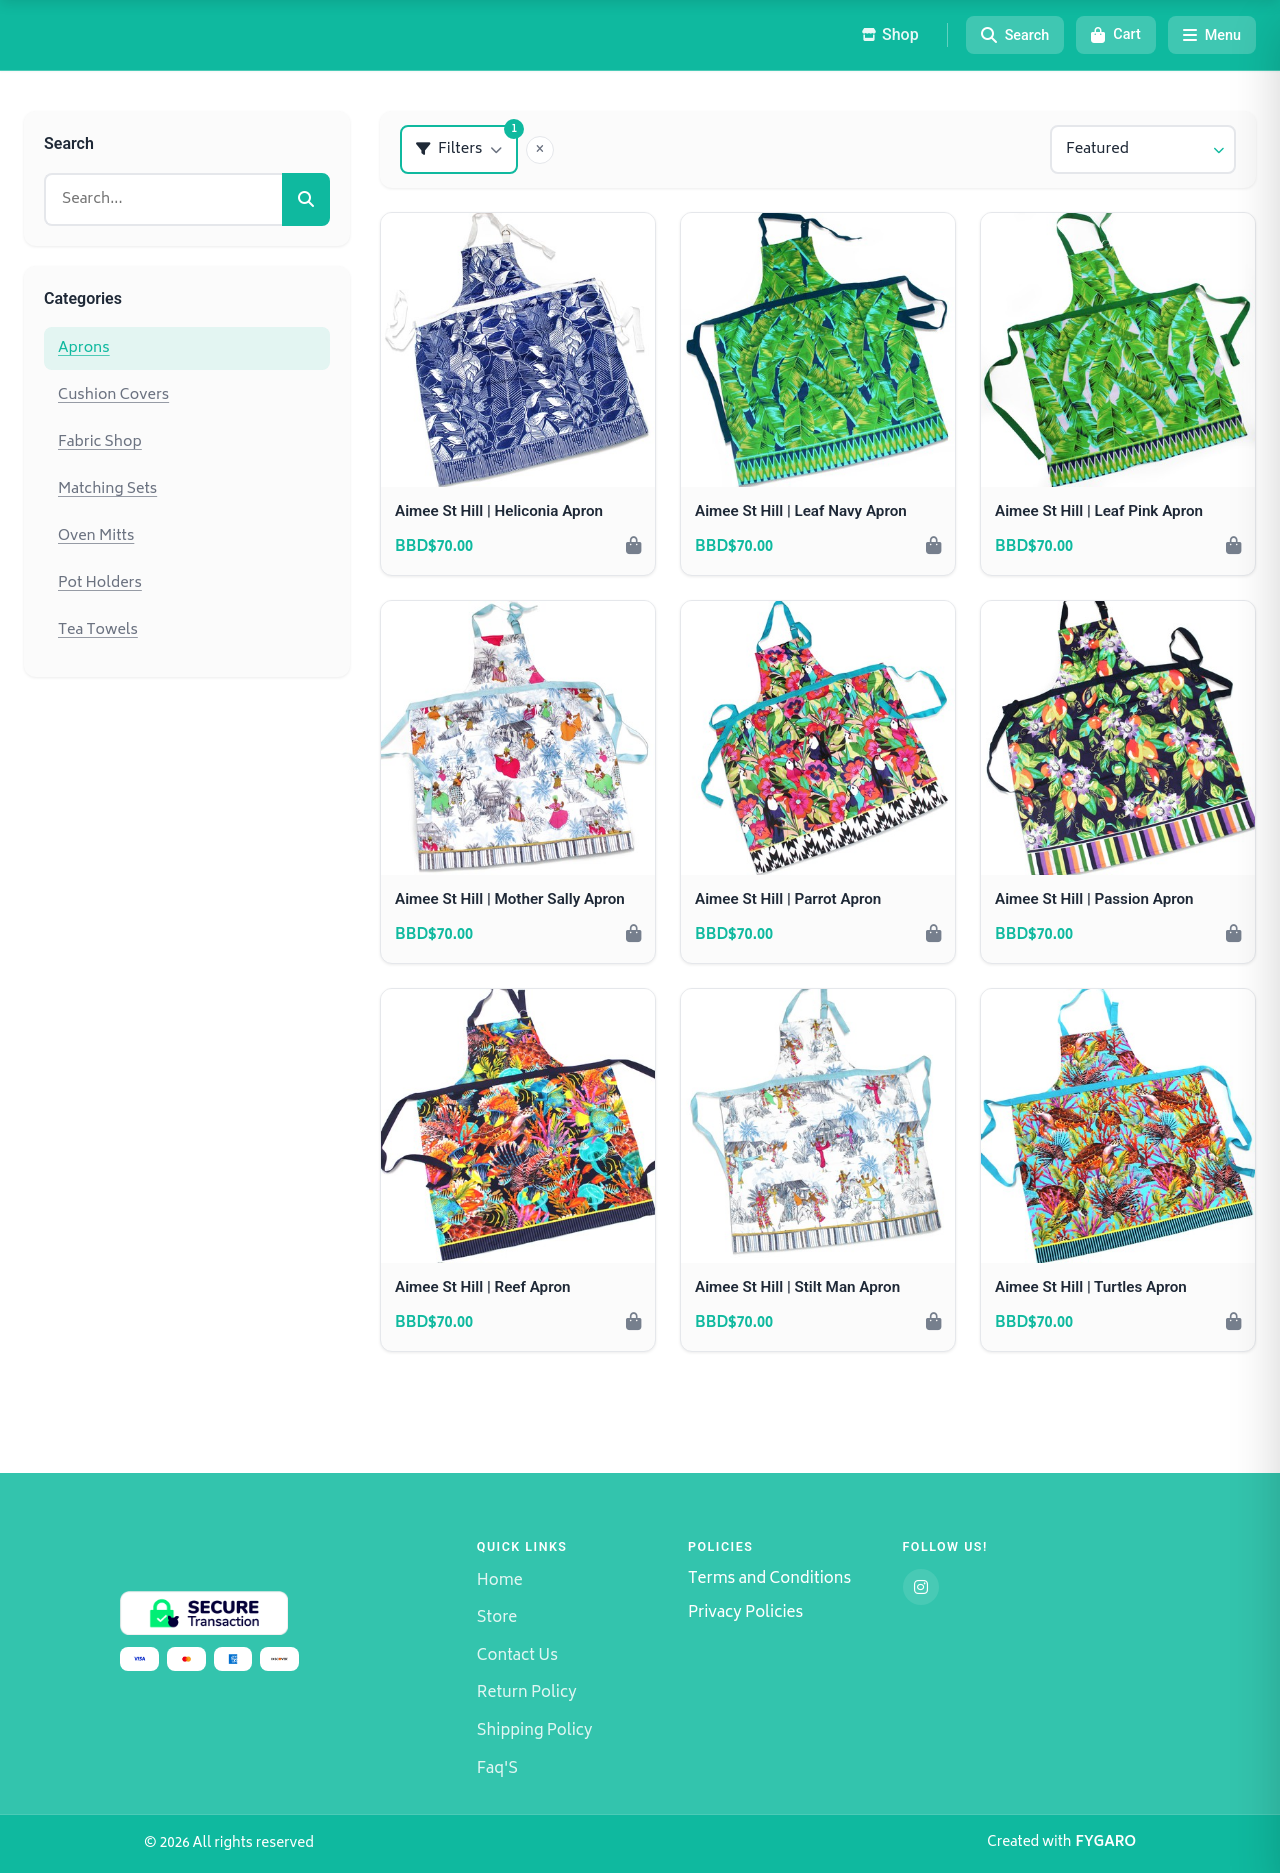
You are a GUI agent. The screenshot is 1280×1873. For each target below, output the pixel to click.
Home (500, 1581)
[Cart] (1115, 35)
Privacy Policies (745, 1614)
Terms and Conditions (769, 1580)
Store (497, 1618)
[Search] (1015, 35)
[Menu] (1212, 35)
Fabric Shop (100, 442)
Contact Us (517, 1656)
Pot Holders (100, 583)
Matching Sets (107, 489)
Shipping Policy (535, 1731)
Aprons (84, 348)
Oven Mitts (96, 536)
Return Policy (527, 1693)
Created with (1061, 1844)
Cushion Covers (113, 395)
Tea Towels (98, 630)
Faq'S (497, 1769)
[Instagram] (921, 1587)
